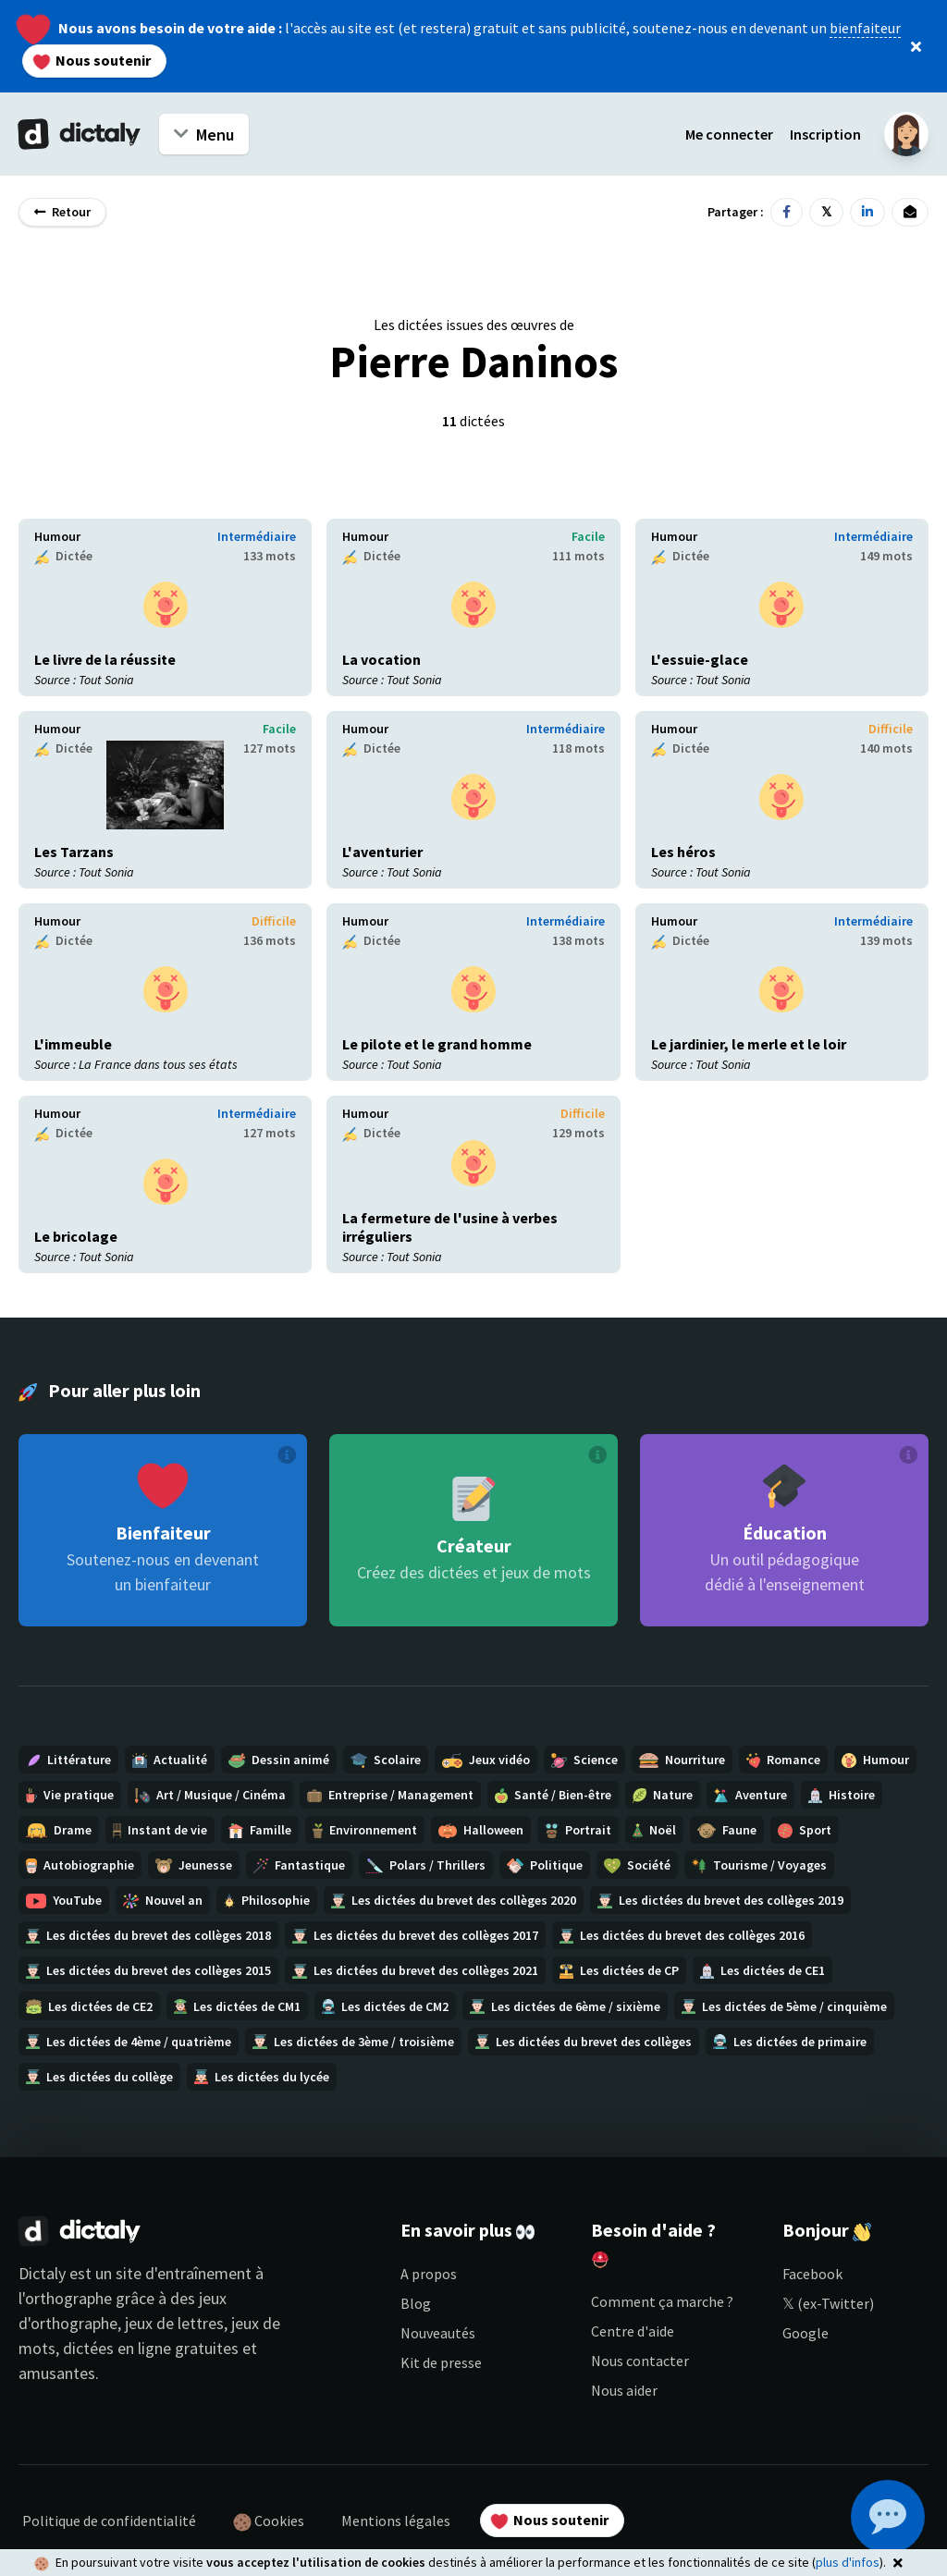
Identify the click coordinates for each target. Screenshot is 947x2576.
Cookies (268, 2521)
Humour (57, 536)
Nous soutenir (92, 60)
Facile (588, 536)
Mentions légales (395, 2520)
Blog (415, 2303)
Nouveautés (437, 2333)
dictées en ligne (117, 2348)
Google (805, 2333)
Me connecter (729, 134)
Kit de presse (441, 2362)
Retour (62, 211)
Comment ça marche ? (662, 2301)
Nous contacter (640, 2360)
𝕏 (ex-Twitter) (828, 2303)
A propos (428, 2273)
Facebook (812, 2273)
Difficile (890, 728)
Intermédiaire (256, 536)
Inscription (825, 134)
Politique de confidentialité (109, 2520)
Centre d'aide (632, 2331)
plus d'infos (847, 2562)
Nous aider (624, 2390)
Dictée (63, 556)
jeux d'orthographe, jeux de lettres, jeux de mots (149, 2323)
